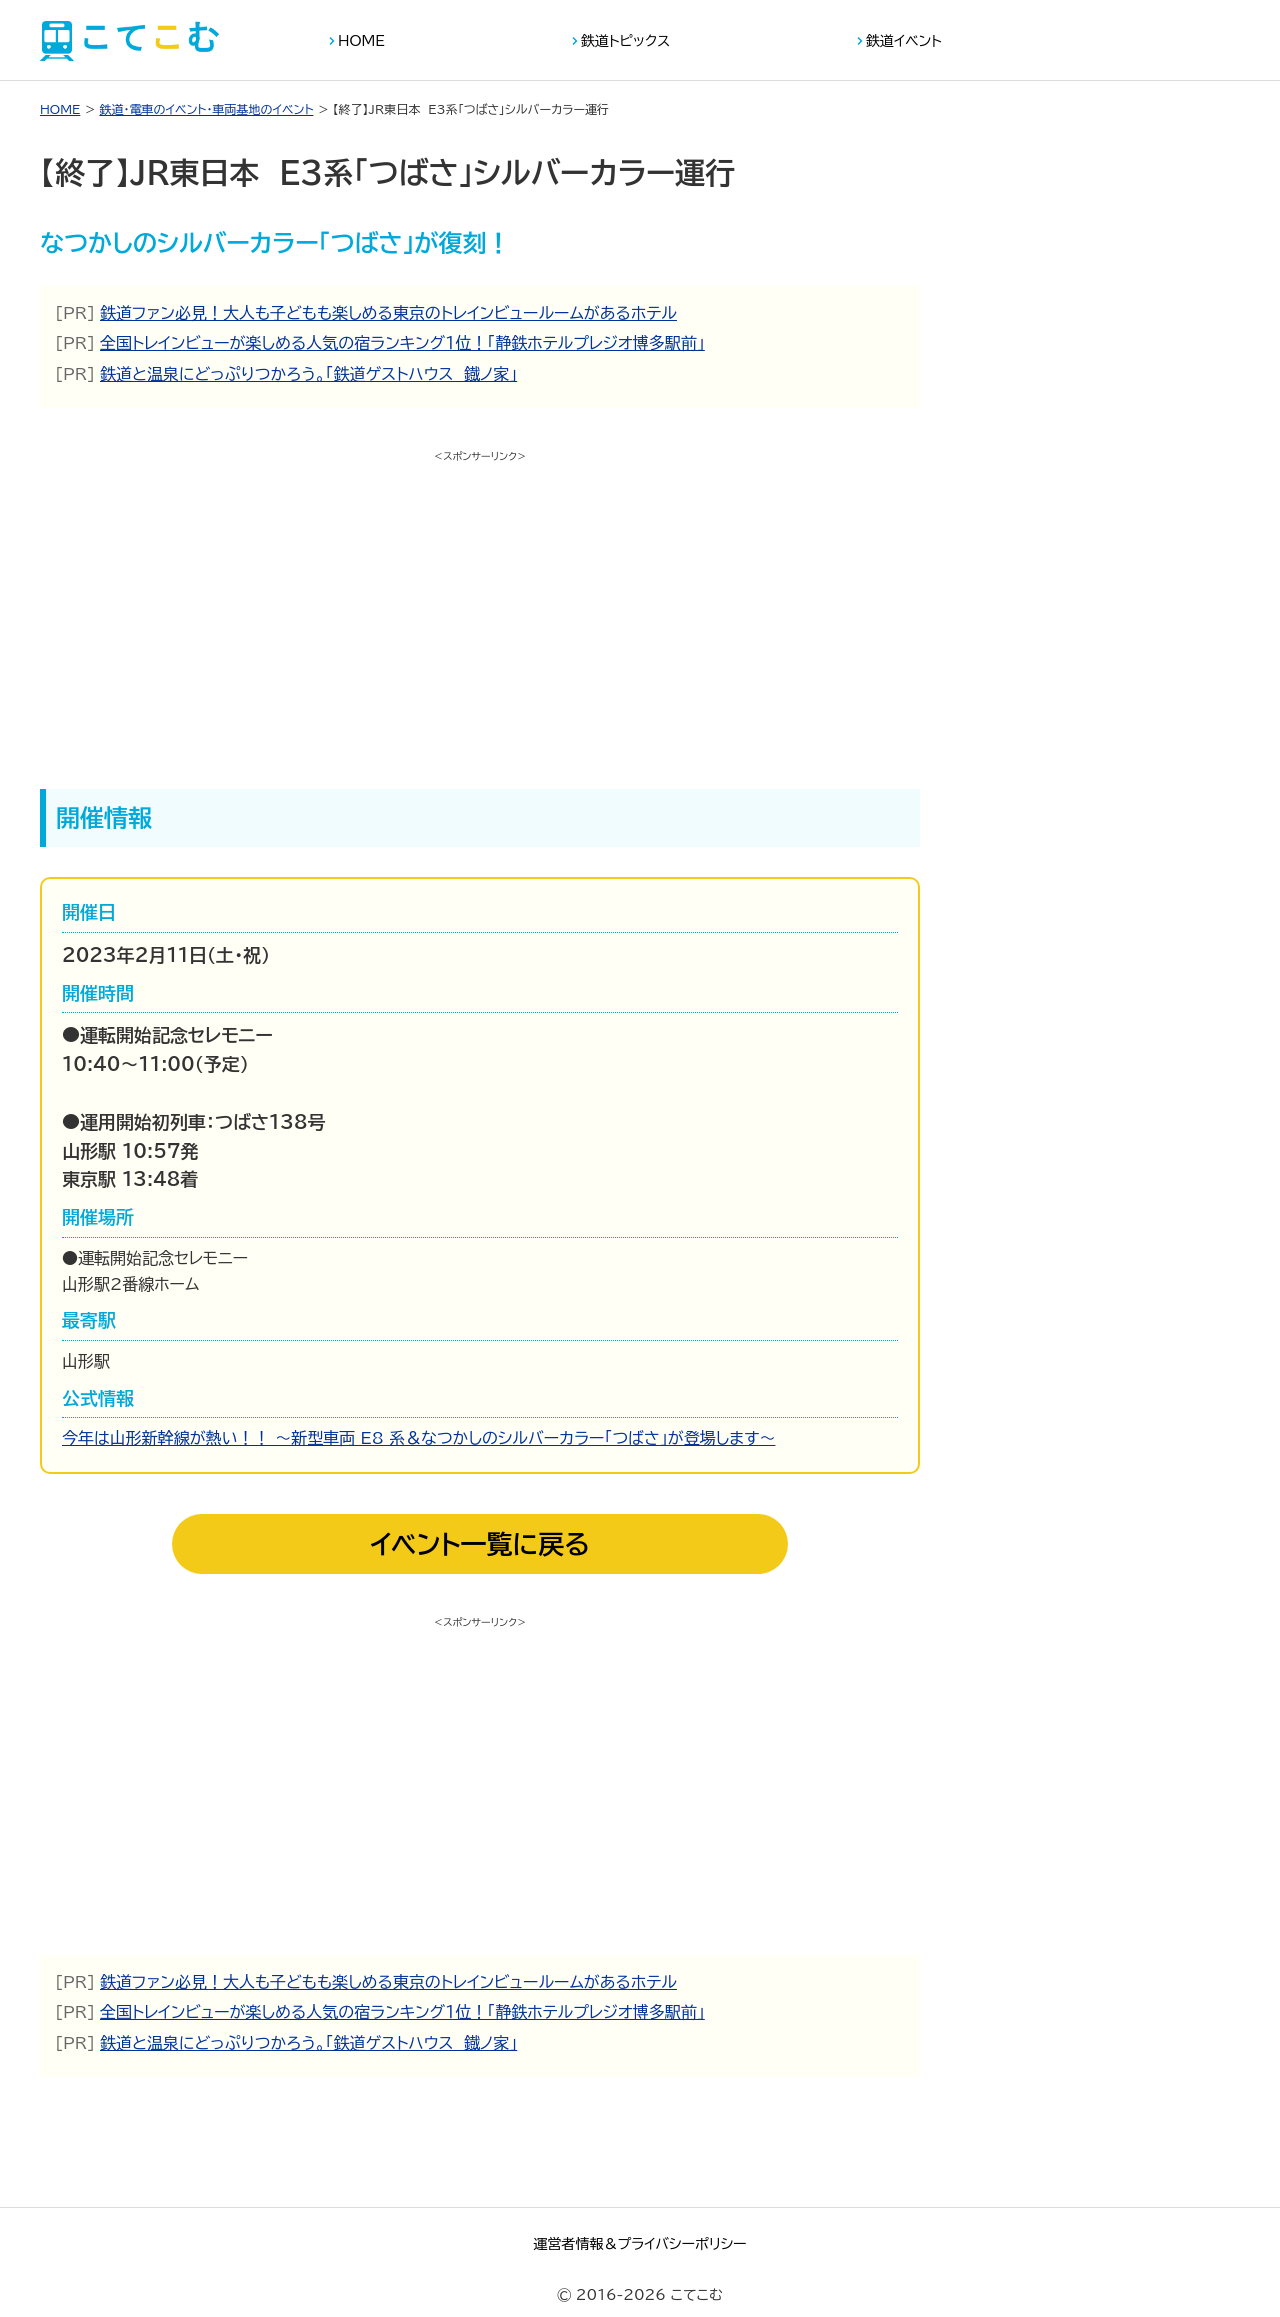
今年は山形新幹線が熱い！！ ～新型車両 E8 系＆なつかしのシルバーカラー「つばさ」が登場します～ (418, 1438)
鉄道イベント (904, 41)
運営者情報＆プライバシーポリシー (639, 2244)
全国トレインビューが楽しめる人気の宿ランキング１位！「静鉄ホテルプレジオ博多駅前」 (402, 343)
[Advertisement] (480, 609)
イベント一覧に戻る (480, 1544)
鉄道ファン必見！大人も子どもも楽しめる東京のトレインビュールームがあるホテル (388, 313)
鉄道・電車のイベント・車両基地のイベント (206, 109)
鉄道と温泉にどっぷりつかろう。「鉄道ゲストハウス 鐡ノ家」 (308, 374)
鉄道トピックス (625, 41)
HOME (361, 41)
